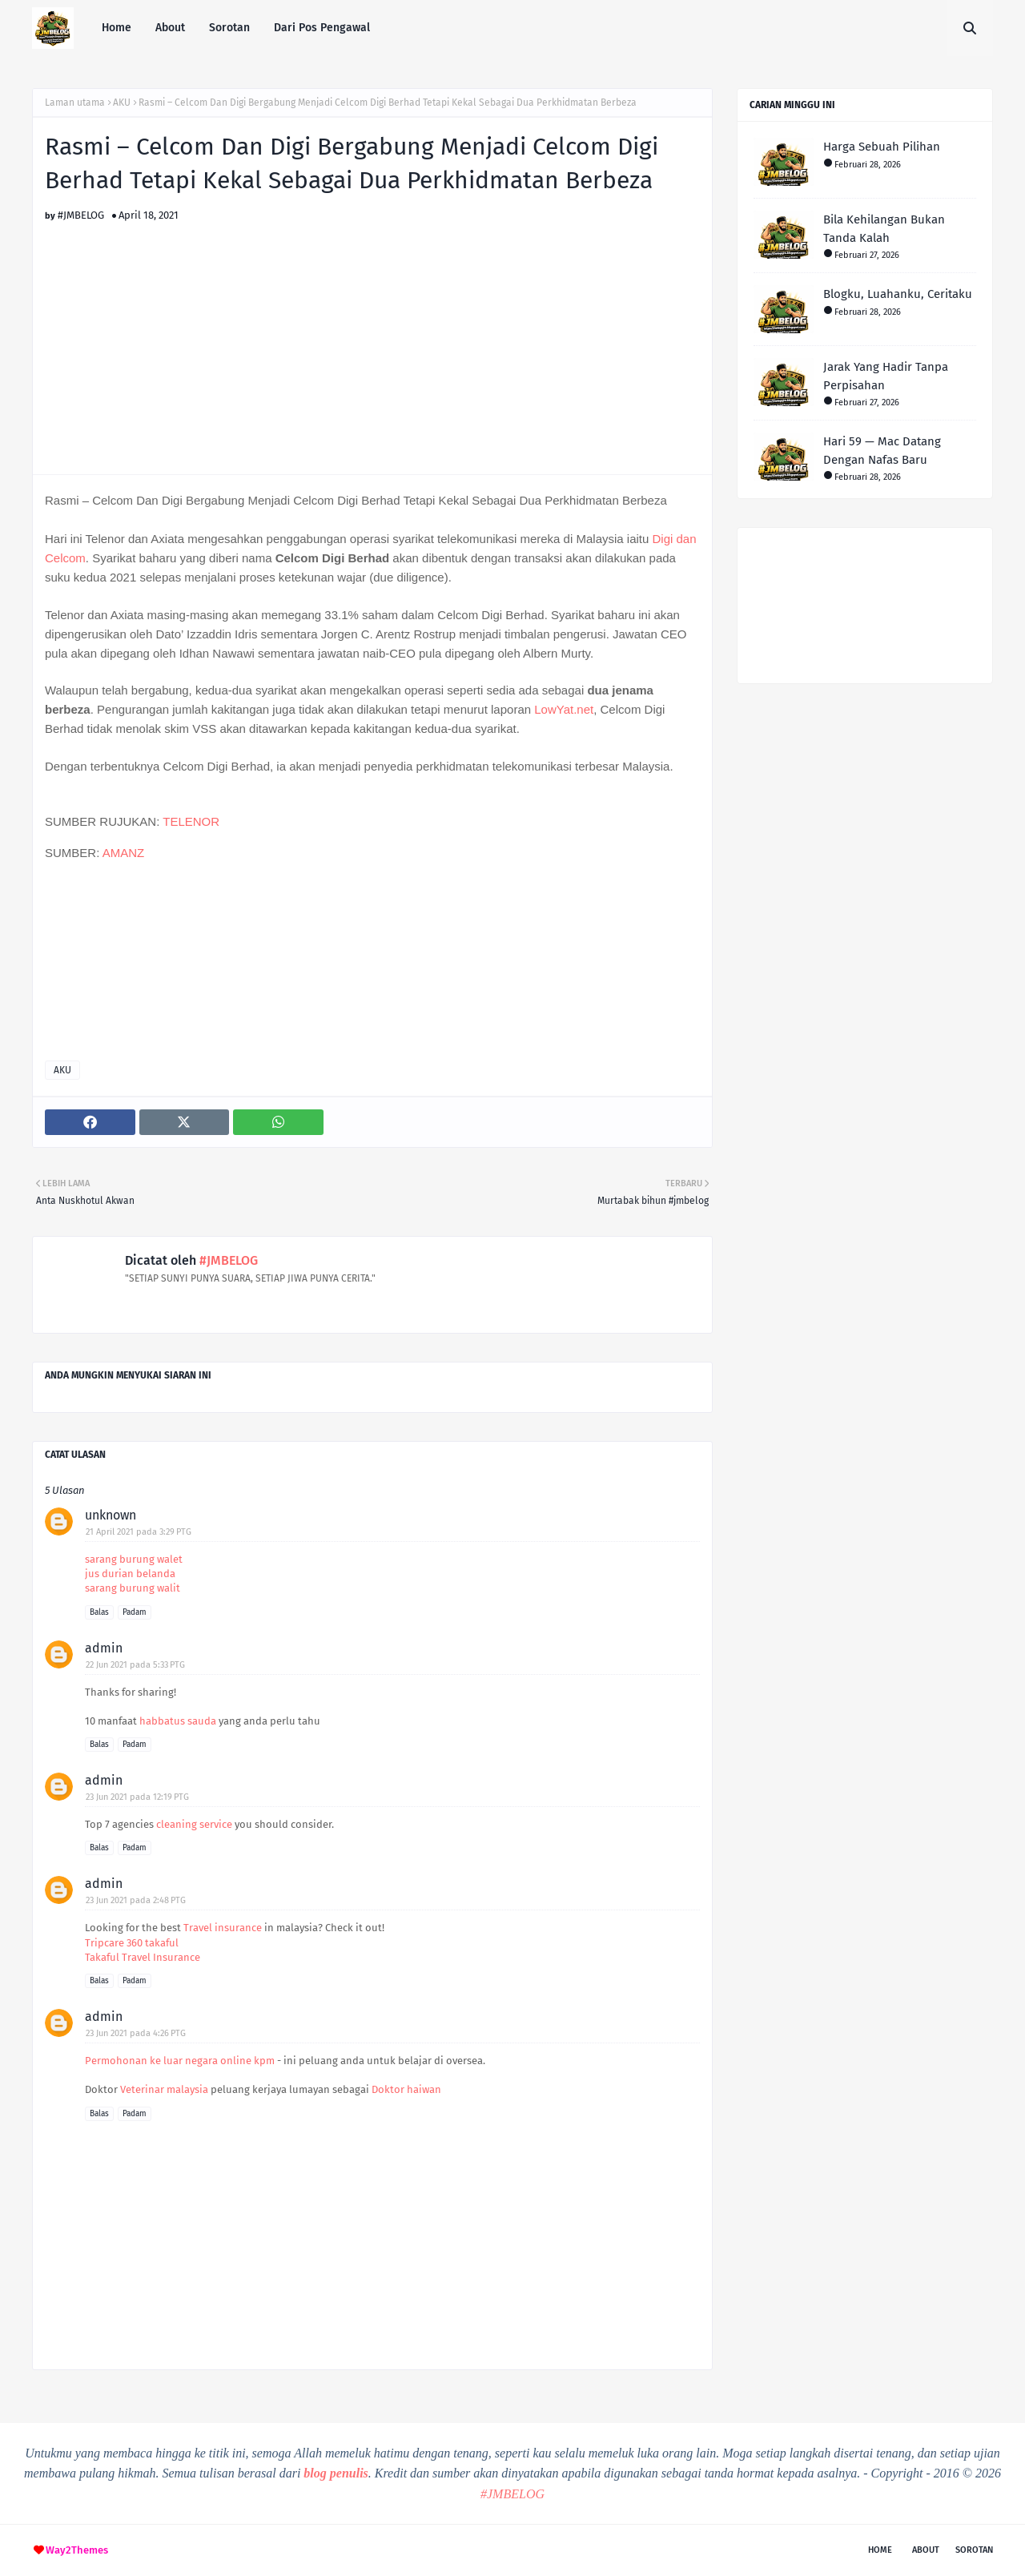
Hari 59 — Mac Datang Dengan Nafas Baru (882, 450)
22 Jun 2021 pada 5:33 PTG (135, 1665)
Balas (99, 1612)
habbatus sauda (177, 1721)
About (925, 2550)
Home (880, 2550)
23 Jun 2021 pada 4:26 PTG (136, 2033)
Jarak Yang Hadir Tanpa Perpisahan (885, 376)
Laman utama (75, 102)
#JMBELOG (81, 215)
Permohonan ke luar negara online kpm (180, 2061)
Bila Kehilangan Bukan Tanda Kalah (884, 228)
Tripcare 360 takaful (132, 1943)
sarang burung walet (134, 1559)
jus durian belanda (130, 1574)
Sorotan (974, 2550)
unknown (110, 1515)
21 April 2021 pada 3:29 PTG (138, 1532)
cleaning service (194, 1824)
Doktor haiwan (406, 2089)
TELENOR (191, 821)
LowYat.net (563, 709)
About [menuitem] (170, 27)
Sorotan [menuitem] (229, 27)
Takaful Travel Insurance (142, 1957)
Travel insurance (222, 1928)
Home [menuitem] (116, 27)
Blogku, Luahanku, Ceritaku (897, 294)
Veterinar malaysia (164, 2089)
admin (104, 1648)
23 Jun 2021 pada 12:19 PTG (137, 1797)
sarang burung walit (132, 1588)
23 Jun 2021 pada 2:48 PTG (136, 1900)
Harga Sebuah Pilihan (881, 146)
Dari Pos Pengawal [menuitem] (322, 27)
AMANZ (123, 852)
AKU (122, 102)
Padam (135, 1612)
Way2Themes (77, 2550)
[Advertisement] (372, 333)
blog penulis (335, 2473)
